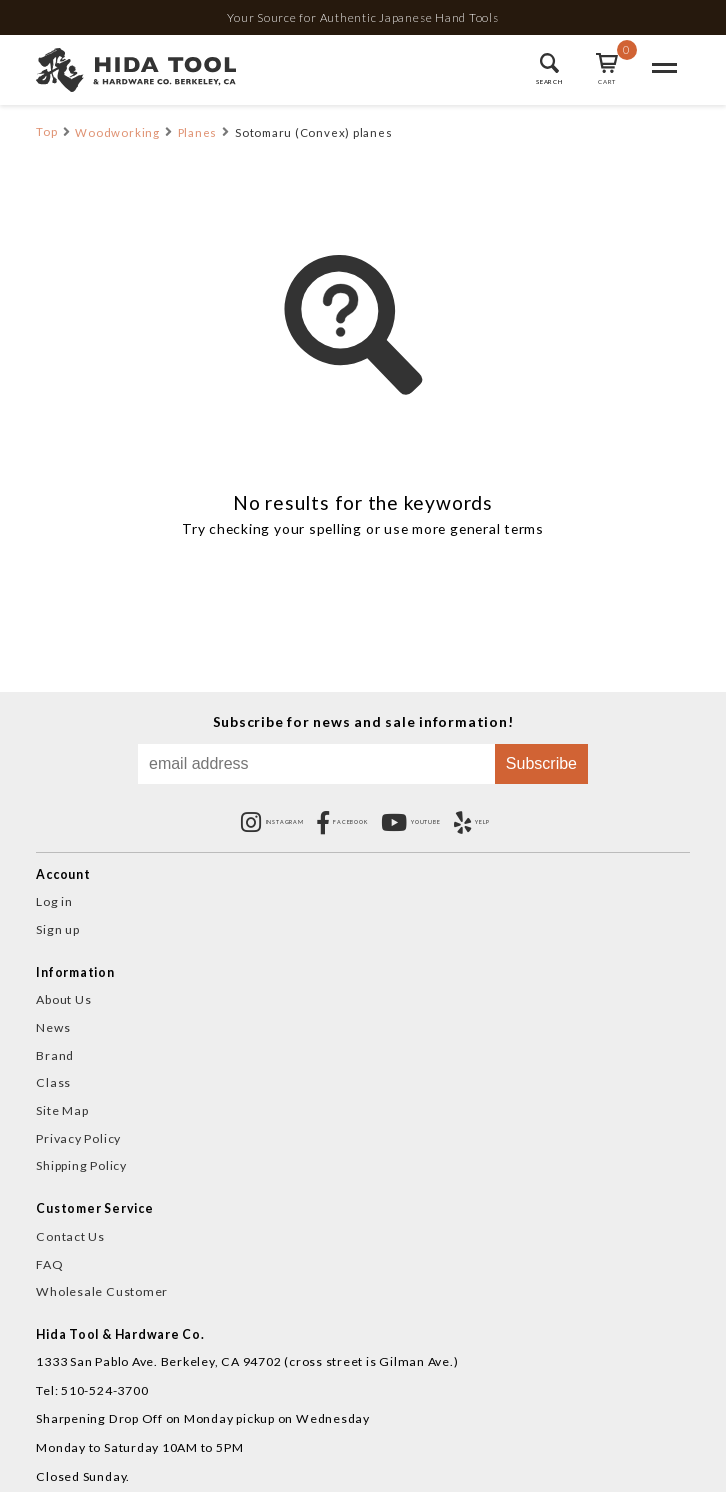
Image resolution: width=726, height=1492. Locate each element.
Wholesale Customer (102, 1291)
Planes (198, 132)
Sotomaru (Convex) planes (313, 132)
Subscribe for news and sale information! (363, 713)
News (53, 1027)
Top (46, 131)
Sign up (57, 929)
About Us (63, 999)
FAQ (49, 1264)
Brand (55, 1055)
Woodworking (117, 132)
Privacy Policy (78, 1138)
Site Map (62, 1110)
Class (53, 1082)
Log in (54, 901)
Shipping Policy (81, 1165)
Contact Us (70, 1236)
